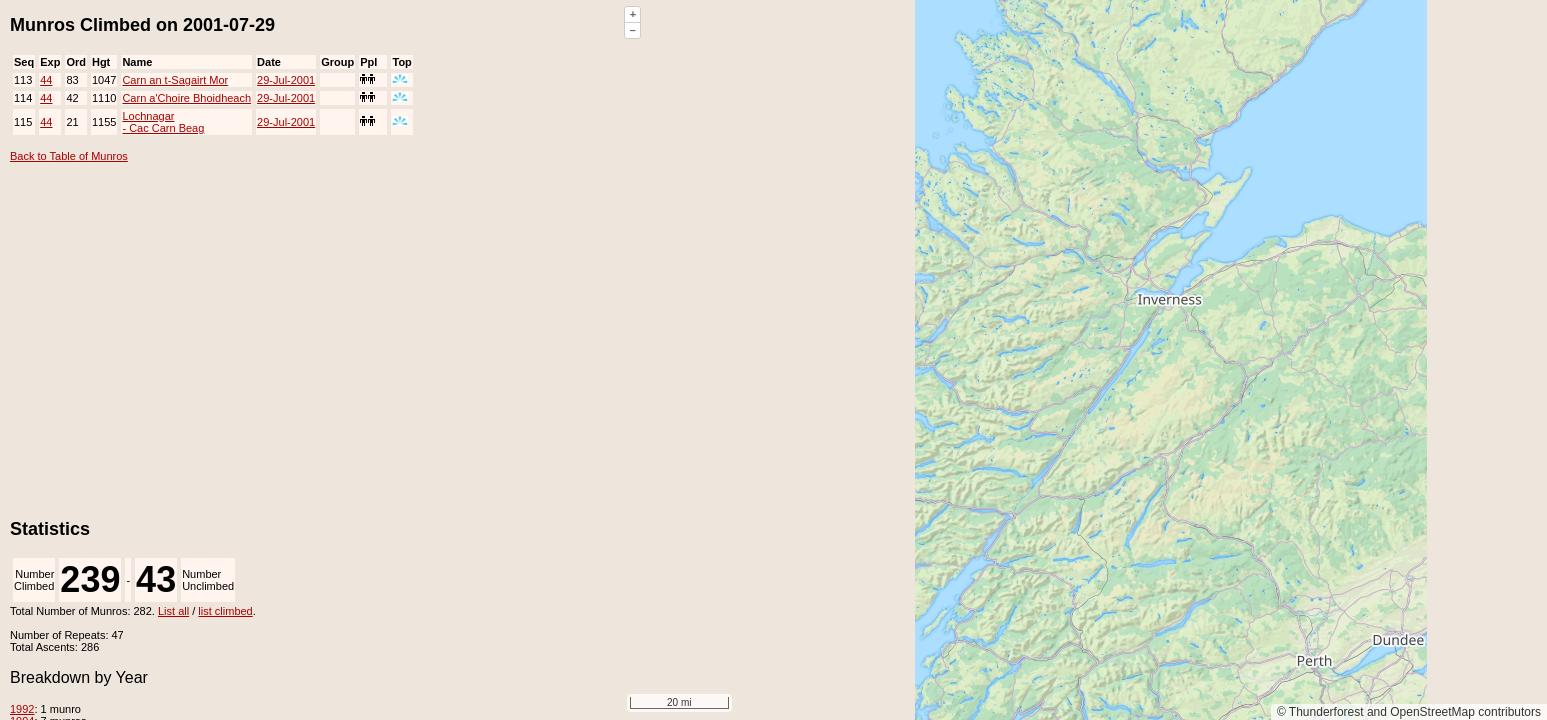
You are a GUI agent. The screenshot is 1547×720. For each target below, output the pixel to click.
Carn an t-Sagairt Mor (175, 80)
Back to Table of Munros (69, 156)
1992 (22, 709)
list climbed (225, 611)
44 (46, 80)
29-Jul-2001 (286, 80)
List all (173, 611)
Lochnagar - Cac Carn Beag (163, 122)
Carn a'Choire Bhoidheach (186, 98)
